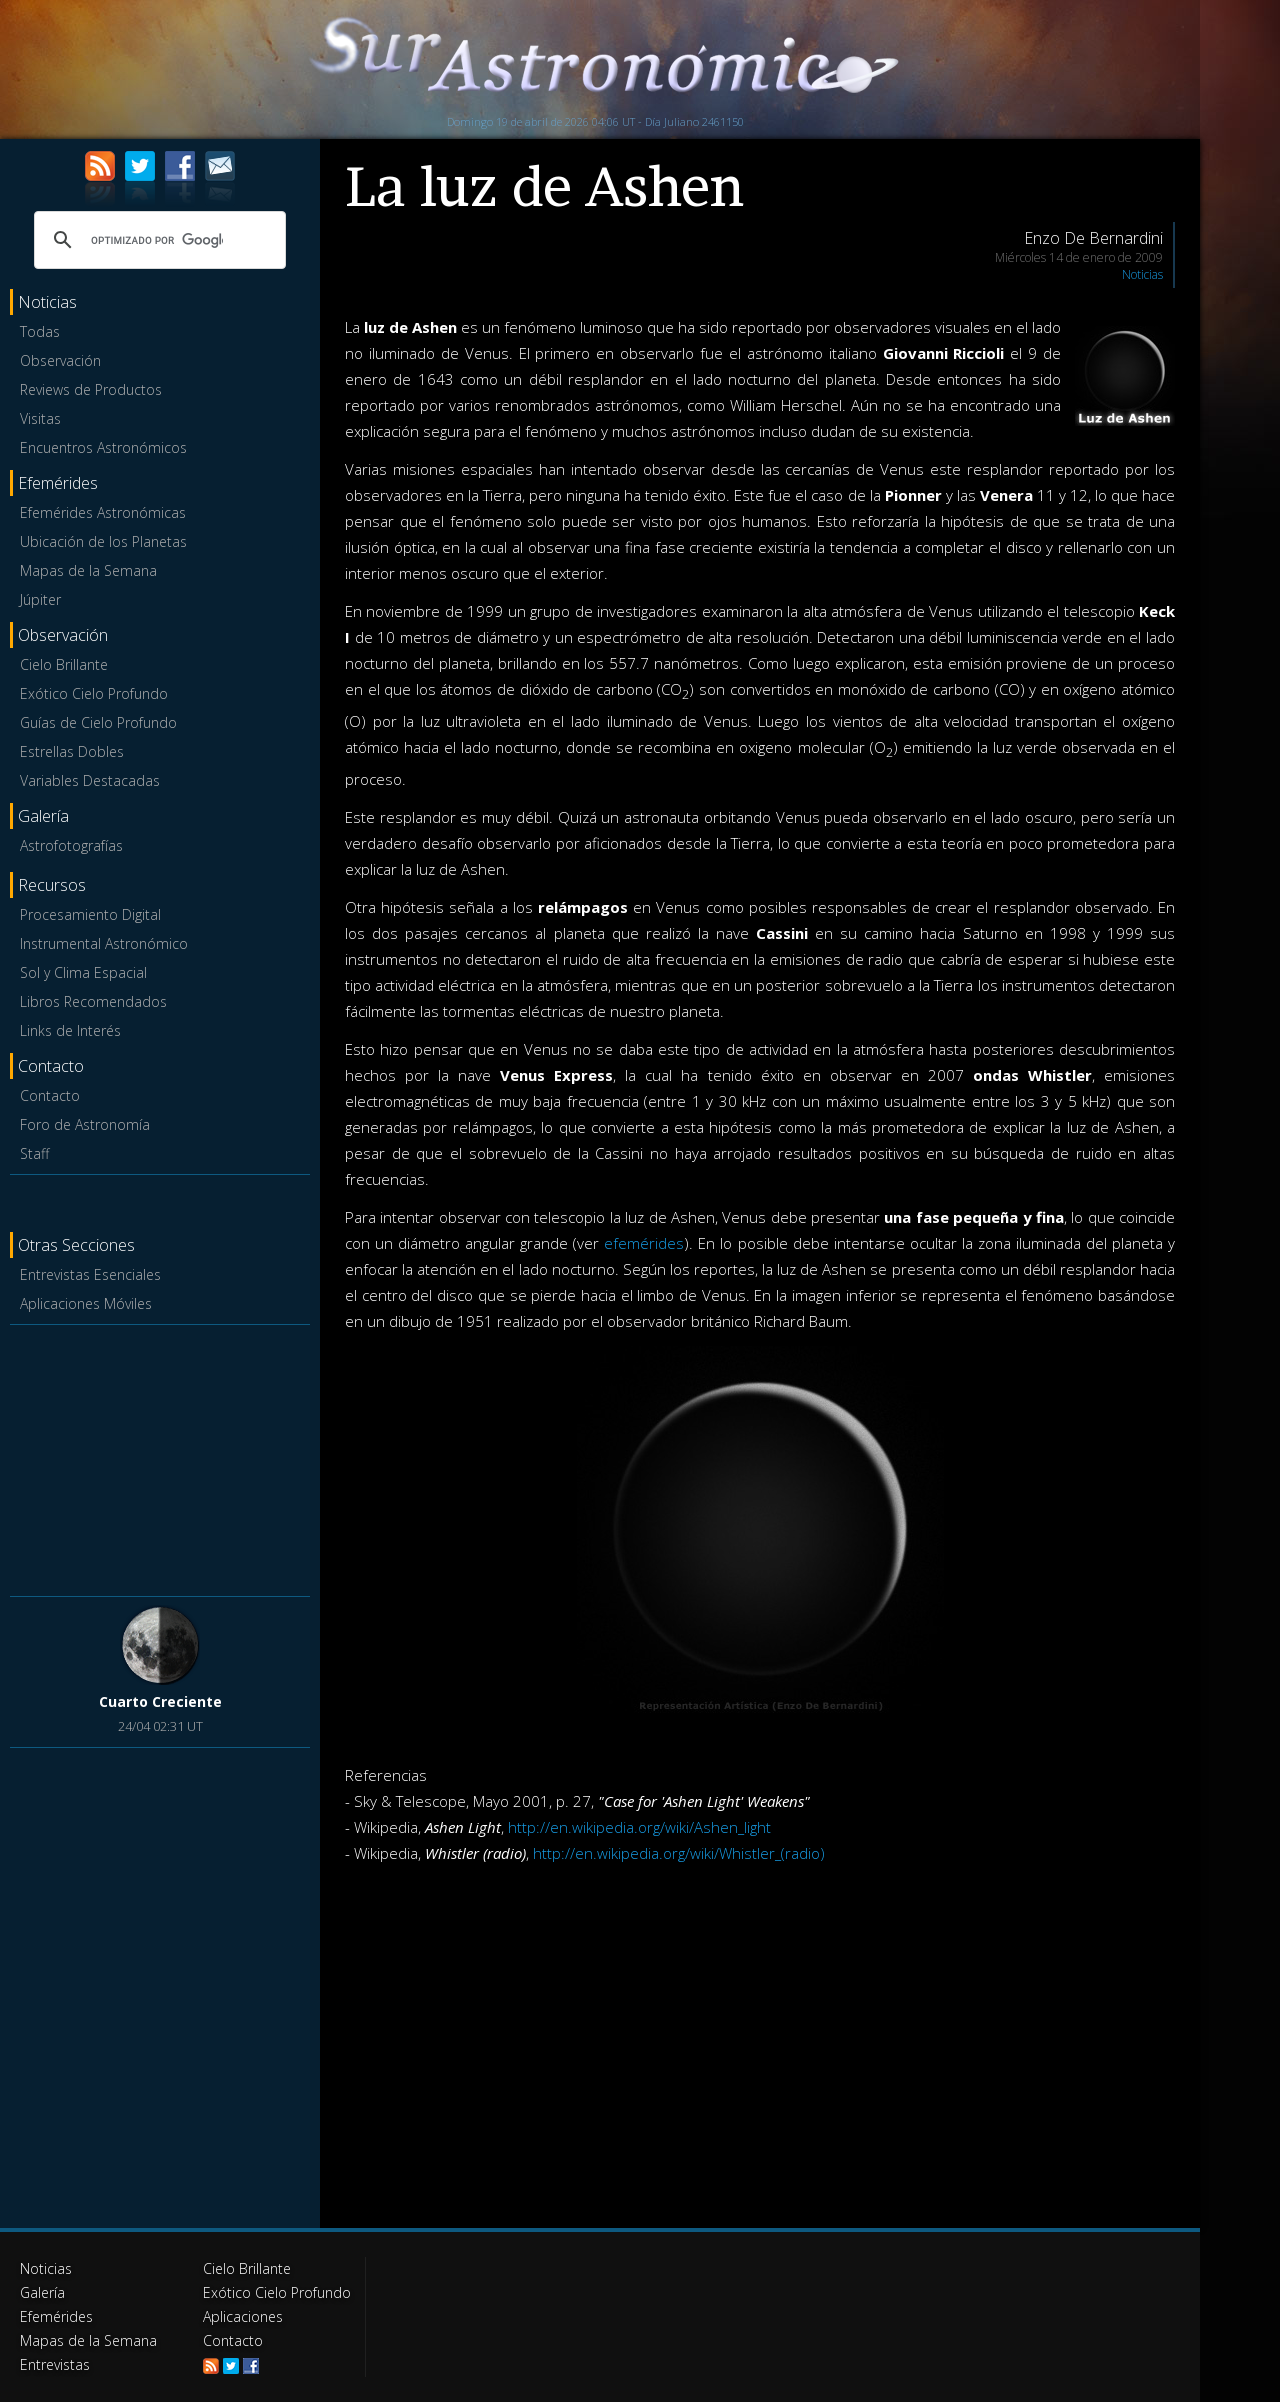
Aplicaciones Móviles (86, 1303)
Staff (34, 1153)
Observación (60, 360)
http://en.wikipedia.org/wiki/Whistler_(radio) (679, 1853)
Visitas (40, 418)
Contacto (50, 1095)
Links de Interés (70, 1030)
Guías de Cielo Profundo (98, 722)
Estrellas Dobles (72, 751)
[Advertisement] (160, 1457)
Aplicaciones (243, 2316)
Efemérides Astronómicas (103, 512)
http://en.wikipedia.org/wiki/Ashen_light (639, 1827)
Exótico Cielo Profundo (94, 693)
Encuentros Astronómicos (103, 447)
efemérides (644, 1243)
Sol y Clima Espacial (83, 972)
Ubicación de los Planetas (103, 541)
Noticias (1142, 274)
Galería (42, 2292)
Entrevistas (55, 2364)
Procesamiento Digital (90, 914)
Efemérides (56, 2316)
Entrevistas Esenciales (90, 1274)
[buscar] (157, 240)
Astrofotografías (71, 845)
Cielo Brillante (64, 664)
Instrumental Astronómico (104, 943)
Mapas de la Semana (88, 570)
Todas (40, 331)
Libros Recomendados (93, 1001)
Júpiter (40, 599)
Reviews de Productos (91, 389)
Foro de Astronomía (85, 1124)
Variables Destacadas (90, 780)
